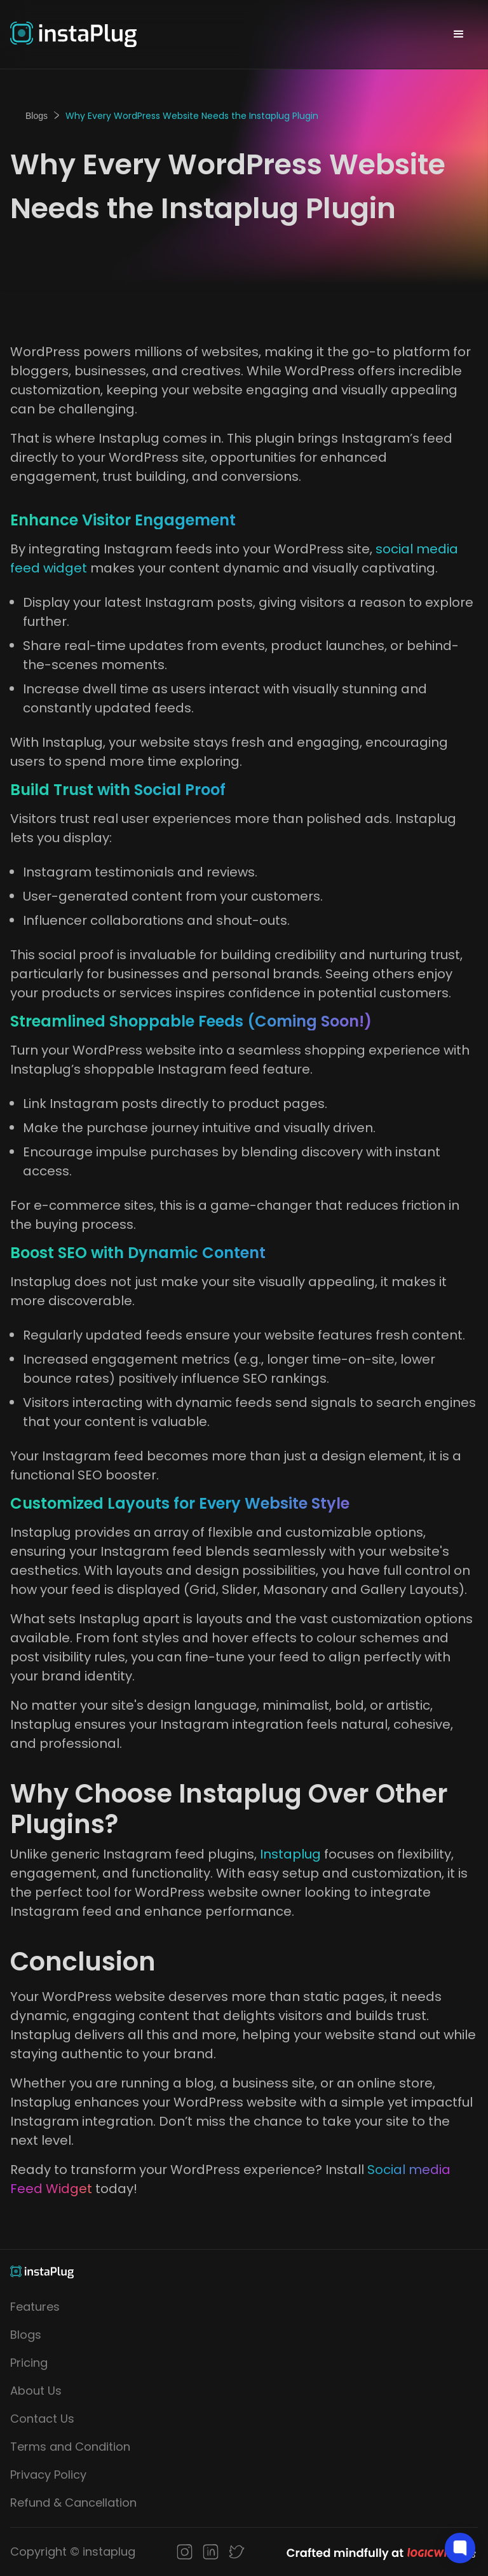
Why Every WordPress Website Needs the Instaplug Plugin (191, 115)
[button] (459, 34)
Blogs (36, 116)
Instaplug (292, 1854)
